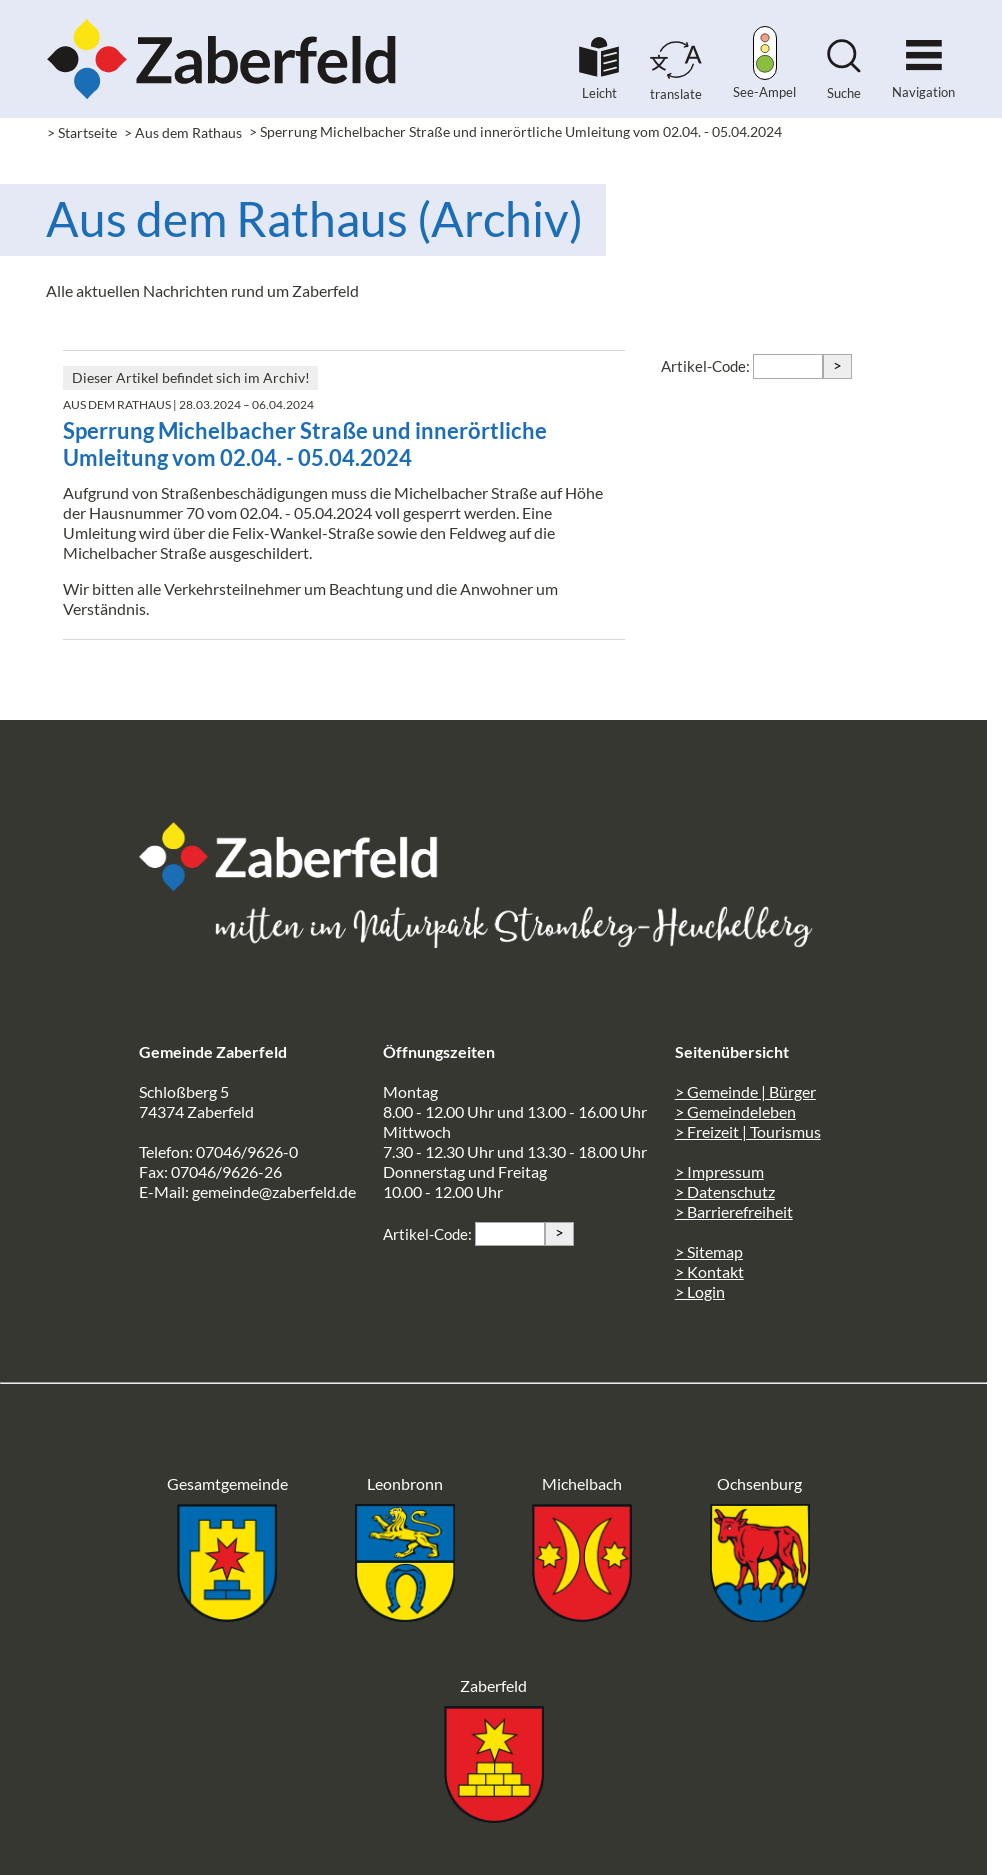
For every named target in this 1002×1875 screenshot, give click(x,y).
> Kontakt (709, 1271)
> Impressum (719, 1171)
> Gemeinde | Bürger (745, 1091)
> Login (700, 1291)
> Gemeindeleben (735, 1111)
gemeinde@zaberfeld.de (274, 1191)
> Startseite (82, 132)
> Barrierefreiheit (734, 1211)
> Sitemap (709, 1251)
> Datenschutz (725, 1191)
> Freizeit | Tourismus (748, 1131)
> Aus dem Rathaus (183, 132)
